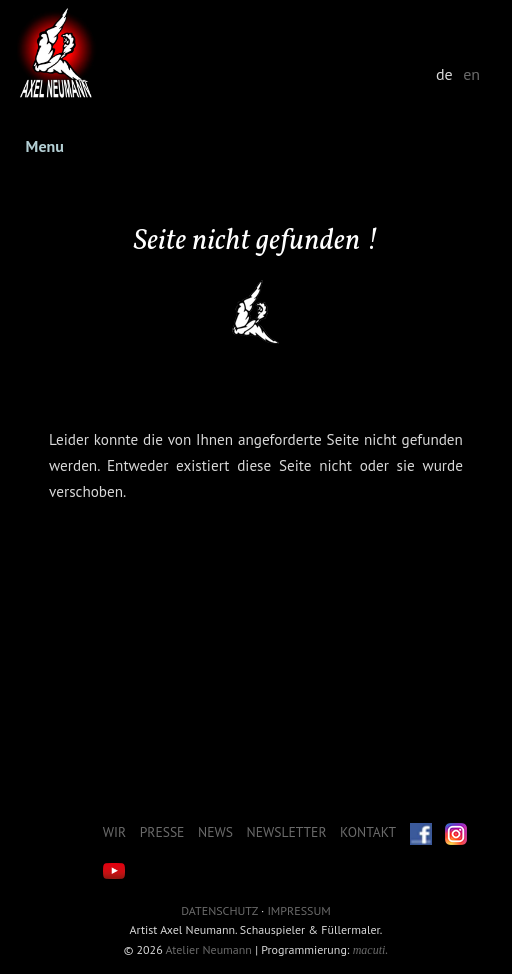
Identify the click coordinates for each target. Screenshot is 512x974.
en (471, 74)
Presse (162, 832)
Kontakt (368, 832)
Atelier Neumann (209, 949)
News (215, 832)
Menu (45, 146)
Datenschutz (219, 910)
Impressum (298, 910)
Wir (114, 832)
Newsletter (287, 832)
